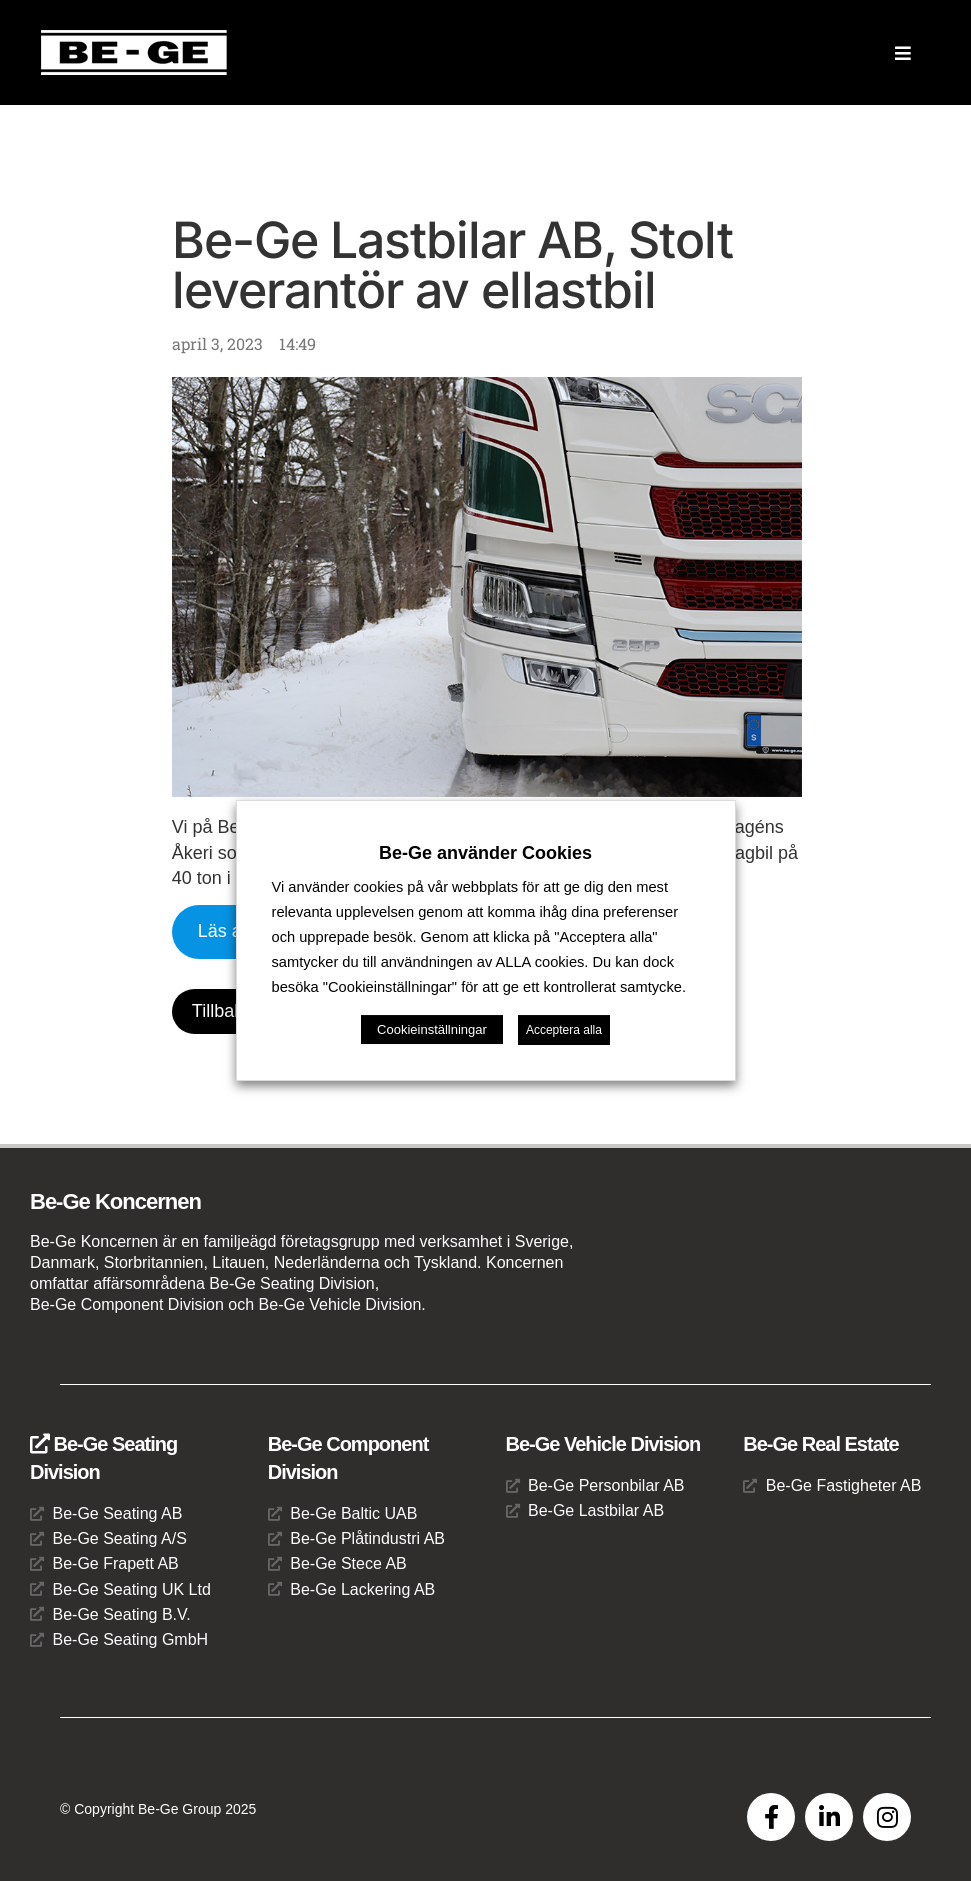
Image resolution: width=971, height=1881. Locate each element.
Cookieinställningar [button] (432, 1029)
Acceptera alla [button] (564, 1030)
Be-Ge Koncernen (115, 1201)
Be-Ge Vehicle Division (603, 1444)
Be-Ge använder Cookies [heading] (485, 853)
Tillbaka (222, 1011)
